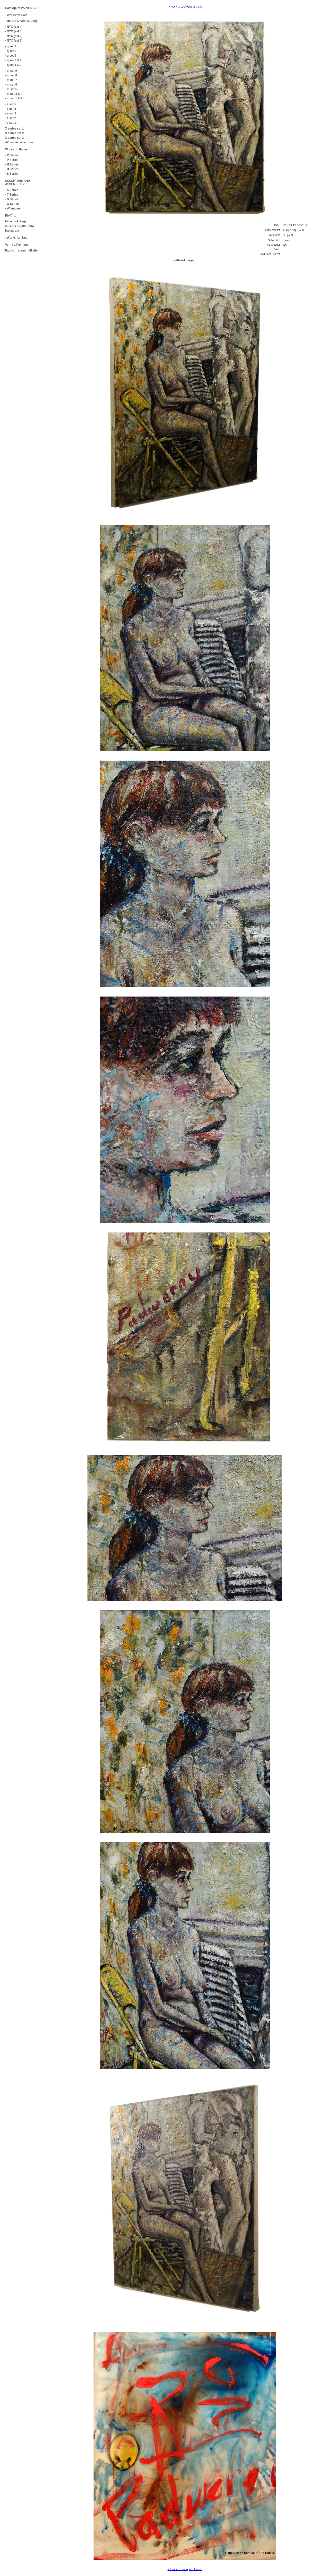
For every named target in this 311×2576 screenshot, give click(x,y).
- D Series (11, 169)
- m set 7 (11, 80)
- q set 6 (10, 51)
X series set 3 (14, 137)
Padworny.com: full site (21, 250)
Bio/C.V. (10, 215)
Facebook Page (15, 221)
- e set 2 (10, 118)
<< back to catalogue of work (185, 6)
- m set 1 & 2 (13, 98)
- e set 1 (10, 122)
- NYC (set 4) (13, 26)
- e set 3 (10, 113)
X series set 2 (14, 133)
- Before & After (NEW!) (21, 21)
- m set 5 (11, 89)
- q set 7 (10, 46)
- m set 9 (11, 70)
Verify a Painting (16, 244)
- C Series (11, 155)
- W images (12, 208)
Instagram (12, 230)
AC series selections (19, 142)
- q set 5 (10, 55)
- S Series (11, 173)
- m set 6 (11, 84)
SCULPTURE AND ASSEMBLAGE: (17, 182)
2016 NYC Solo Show (19, 226)
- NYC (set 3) (13, 31)
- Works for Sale (16, 15)
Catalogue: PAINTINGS (21, 8)
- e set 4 (10, 109)
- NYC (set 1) (13, 40)
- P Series (11, 160)
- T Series (11, 194)
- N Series (11, 199)
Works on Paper (16, 149)
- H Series (11, 164)
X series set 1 (14, 128)
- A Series (11, 190)
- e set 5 (10, 104)
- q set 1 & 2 (13, 65)
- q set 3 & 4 (13, 60)
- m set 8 (11, 75)
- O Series (12, 204)
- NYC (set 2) (13, 36)
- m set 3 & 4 (13, 93)
